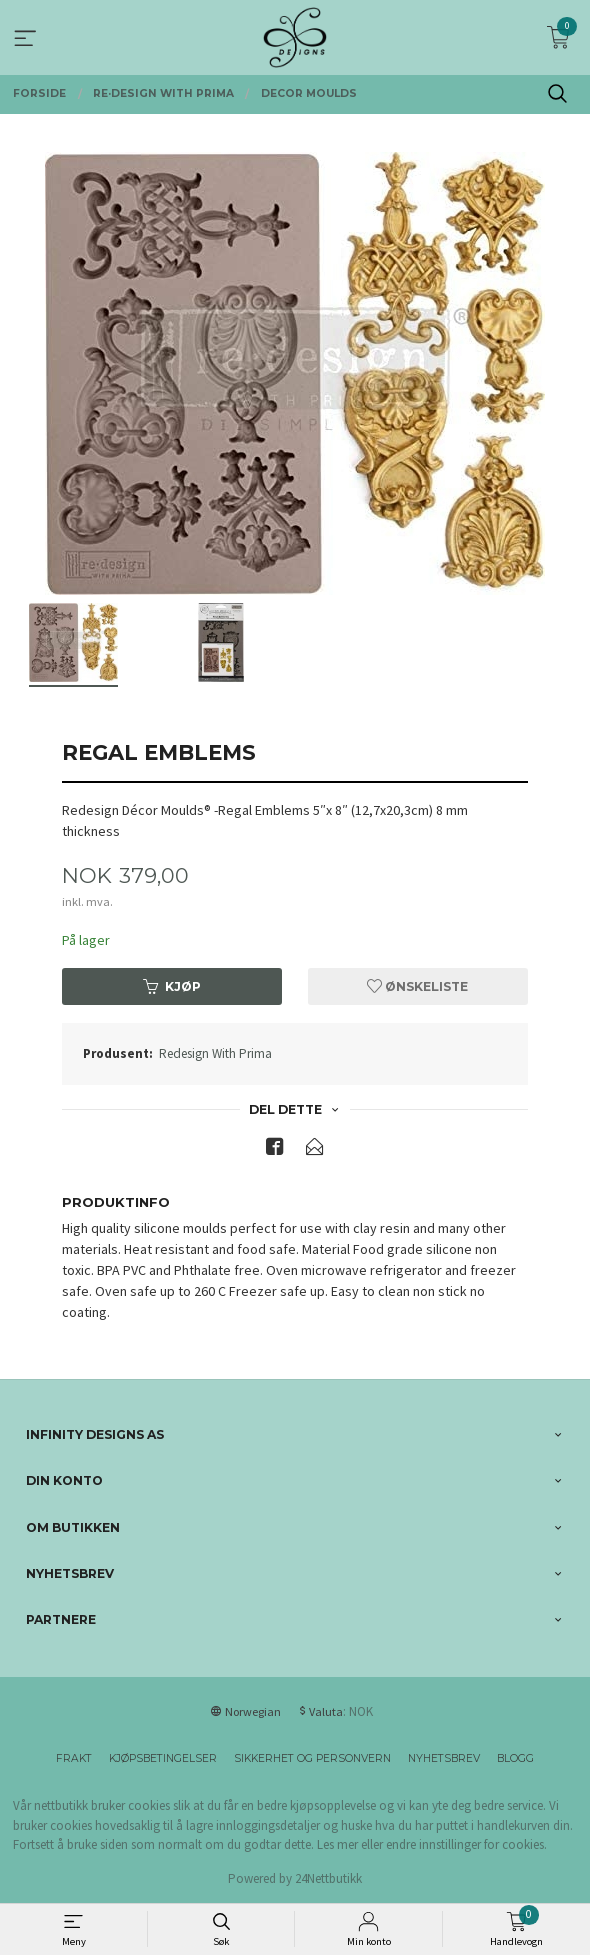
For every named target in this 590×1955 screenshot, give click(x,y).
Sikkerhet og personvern (312, 1758)
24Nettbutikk (328, 1878)
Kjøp (172, 986)
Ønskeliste (417, 986)
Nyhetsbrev (444, 1758)
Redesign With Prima (215, 1053)
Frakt (74, 1758)
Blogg (515, 1758)
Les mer (337, 1844)
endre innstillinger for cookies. (466, 1844)
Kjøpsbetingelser (163, 1758)
